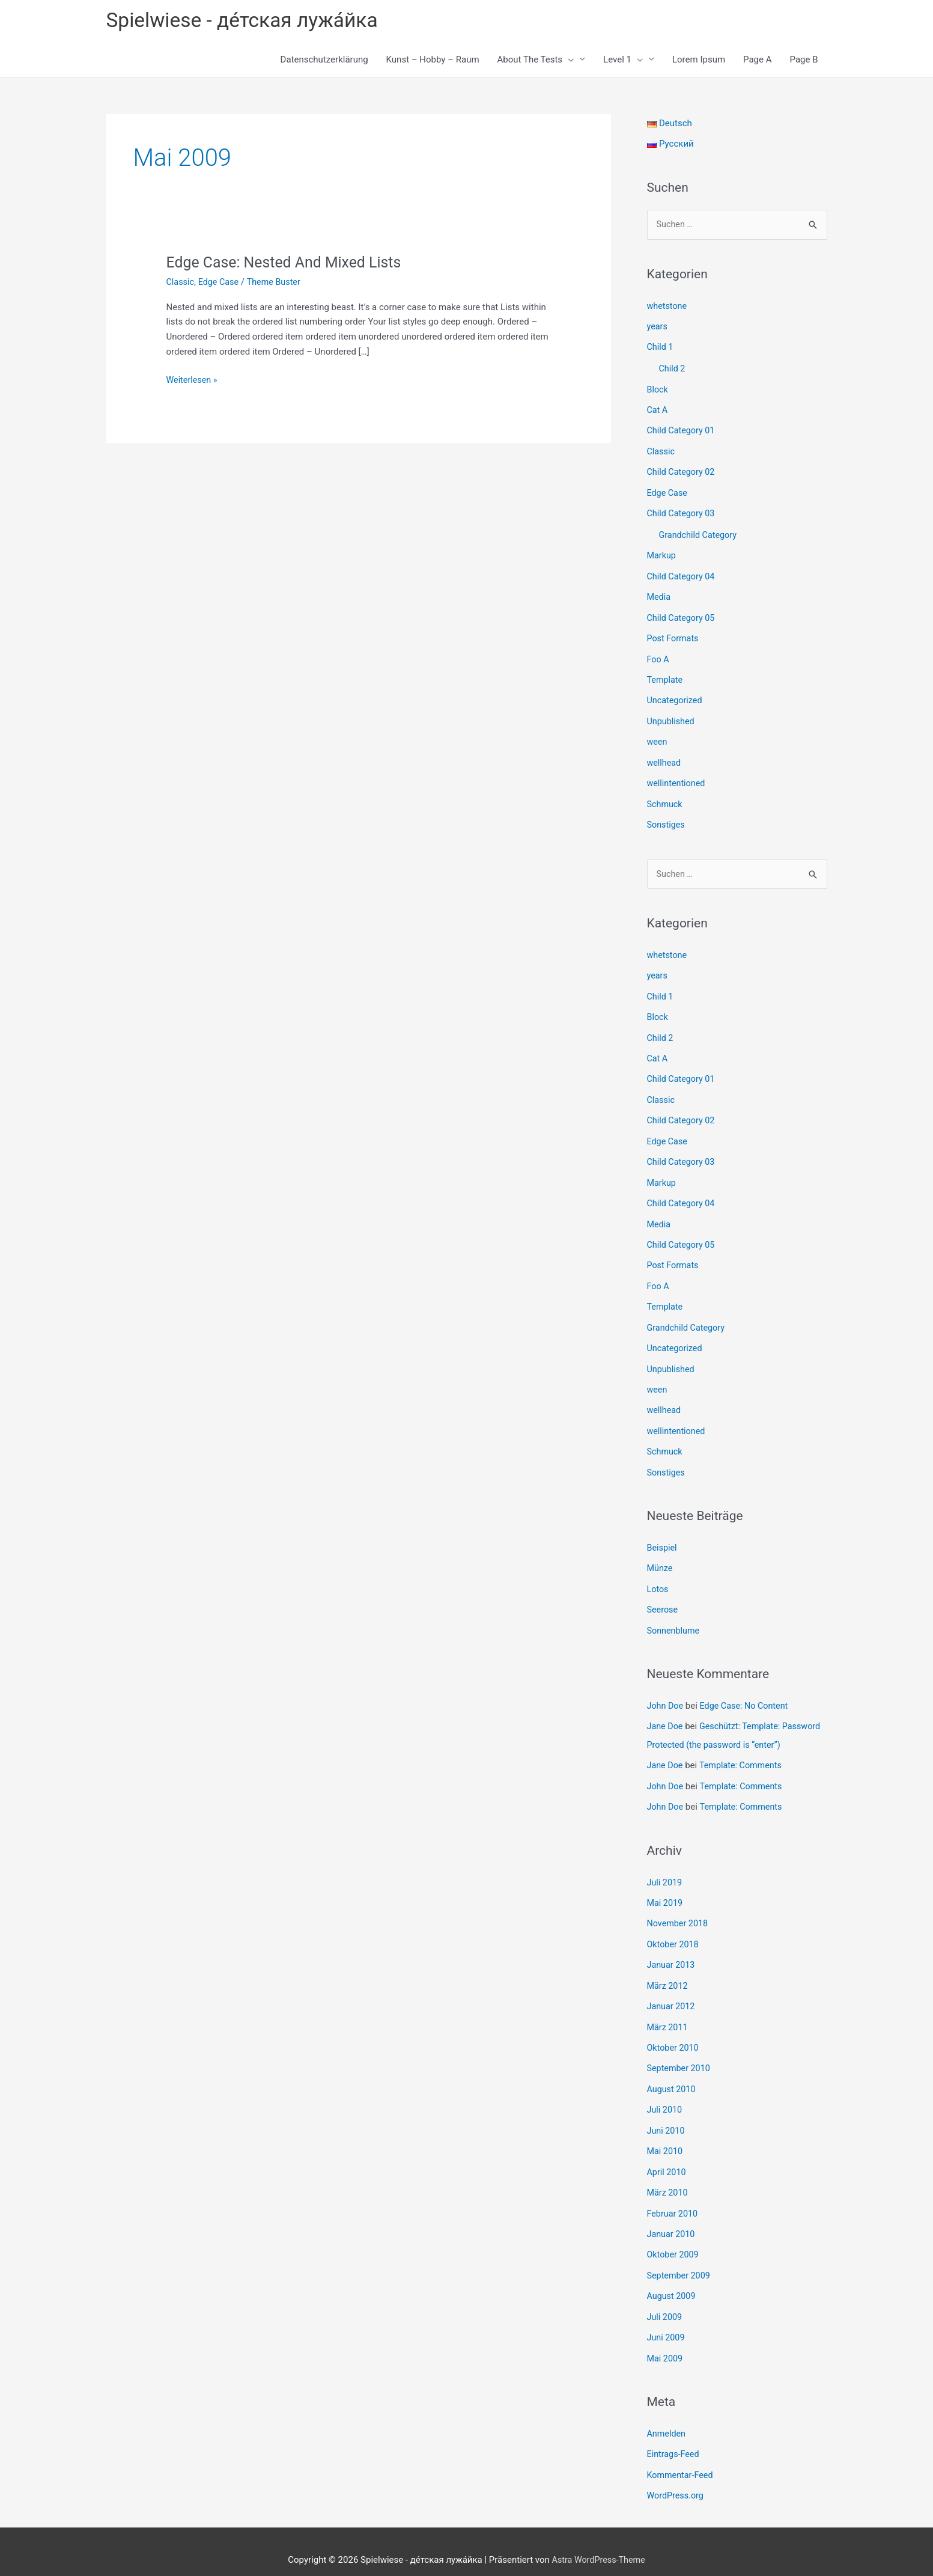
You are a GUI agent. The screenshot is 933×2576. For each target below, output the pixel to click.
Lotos (658, 1569)
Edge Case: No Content (747, 1684)
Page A (757, 61)
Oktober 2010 (674, 2038)
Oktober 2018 (674, 1937)
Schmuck (665, 795)
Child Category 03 (682, 510)
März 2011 (668, 2018)
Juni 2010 (667, 2119)
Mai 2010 (665, 2140)
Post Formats (674, 633)
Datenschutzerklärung (324, 61)
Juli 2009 (665, 2302)
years (658, 327)
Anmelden (667, 2418)
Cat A (658, 409)
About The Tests (535, 61)
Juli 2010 (665, 2100)
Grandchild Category (700, 531)
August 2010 (672, 2079)
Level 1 (623, 61)
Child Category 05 (682, 613)
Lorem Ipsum (698, 61)
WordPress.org (677, 2478)
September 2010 (680, 2059)
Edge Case (220, 283)
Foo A (658, 654)
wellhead (664, 755)
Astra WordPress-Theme (598, 2543)
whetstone (668, 307)
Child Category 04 (682, 572)
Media (659, 593)
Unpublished (672, 714)
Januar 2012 (672, 1998)
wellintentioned (677, 775)
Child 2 (673, 369)
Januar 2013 (672, 1957)
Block (658, 389)
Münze (660, 1548)
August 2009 (672, 2282)
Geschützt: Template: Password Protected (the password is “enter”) (722, 1723)
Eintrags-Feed (674, 2438)
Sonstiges (667, 816)
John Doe (666, 1684)
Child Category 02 (682, 470)
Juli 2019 (665, 1876)
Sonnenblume (674, 1609)
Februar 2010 (674, 2201)
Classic (181, 283)
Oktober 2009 (674, 2241)
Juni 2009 (667, 2323)
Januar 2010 (672, 2221)
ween (657, 735)
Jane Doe (666, 1705)
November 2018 (679, 1917)
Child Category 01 (682, 429)
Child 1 (661, 348)
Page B (804, 61)
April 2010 (667, 2160)
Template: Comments (743, 1761)
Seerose (663, 1589)
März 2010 (668, 2181)
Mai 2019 (665, 1896)
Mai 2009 (665, 2343)
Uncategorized (676, 694)
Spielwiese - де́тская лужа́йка (248, 21)
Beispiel (662, 1528)
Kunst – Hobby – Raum (432, 61)
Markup (662, 552)
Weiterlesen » (193, 381)
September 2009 (680, 2262)
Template (665, 674)
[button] (568, 61)
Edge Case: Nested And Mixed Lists (289, 264)
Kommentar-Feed (681, 2458)
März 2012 (668, 1978)
